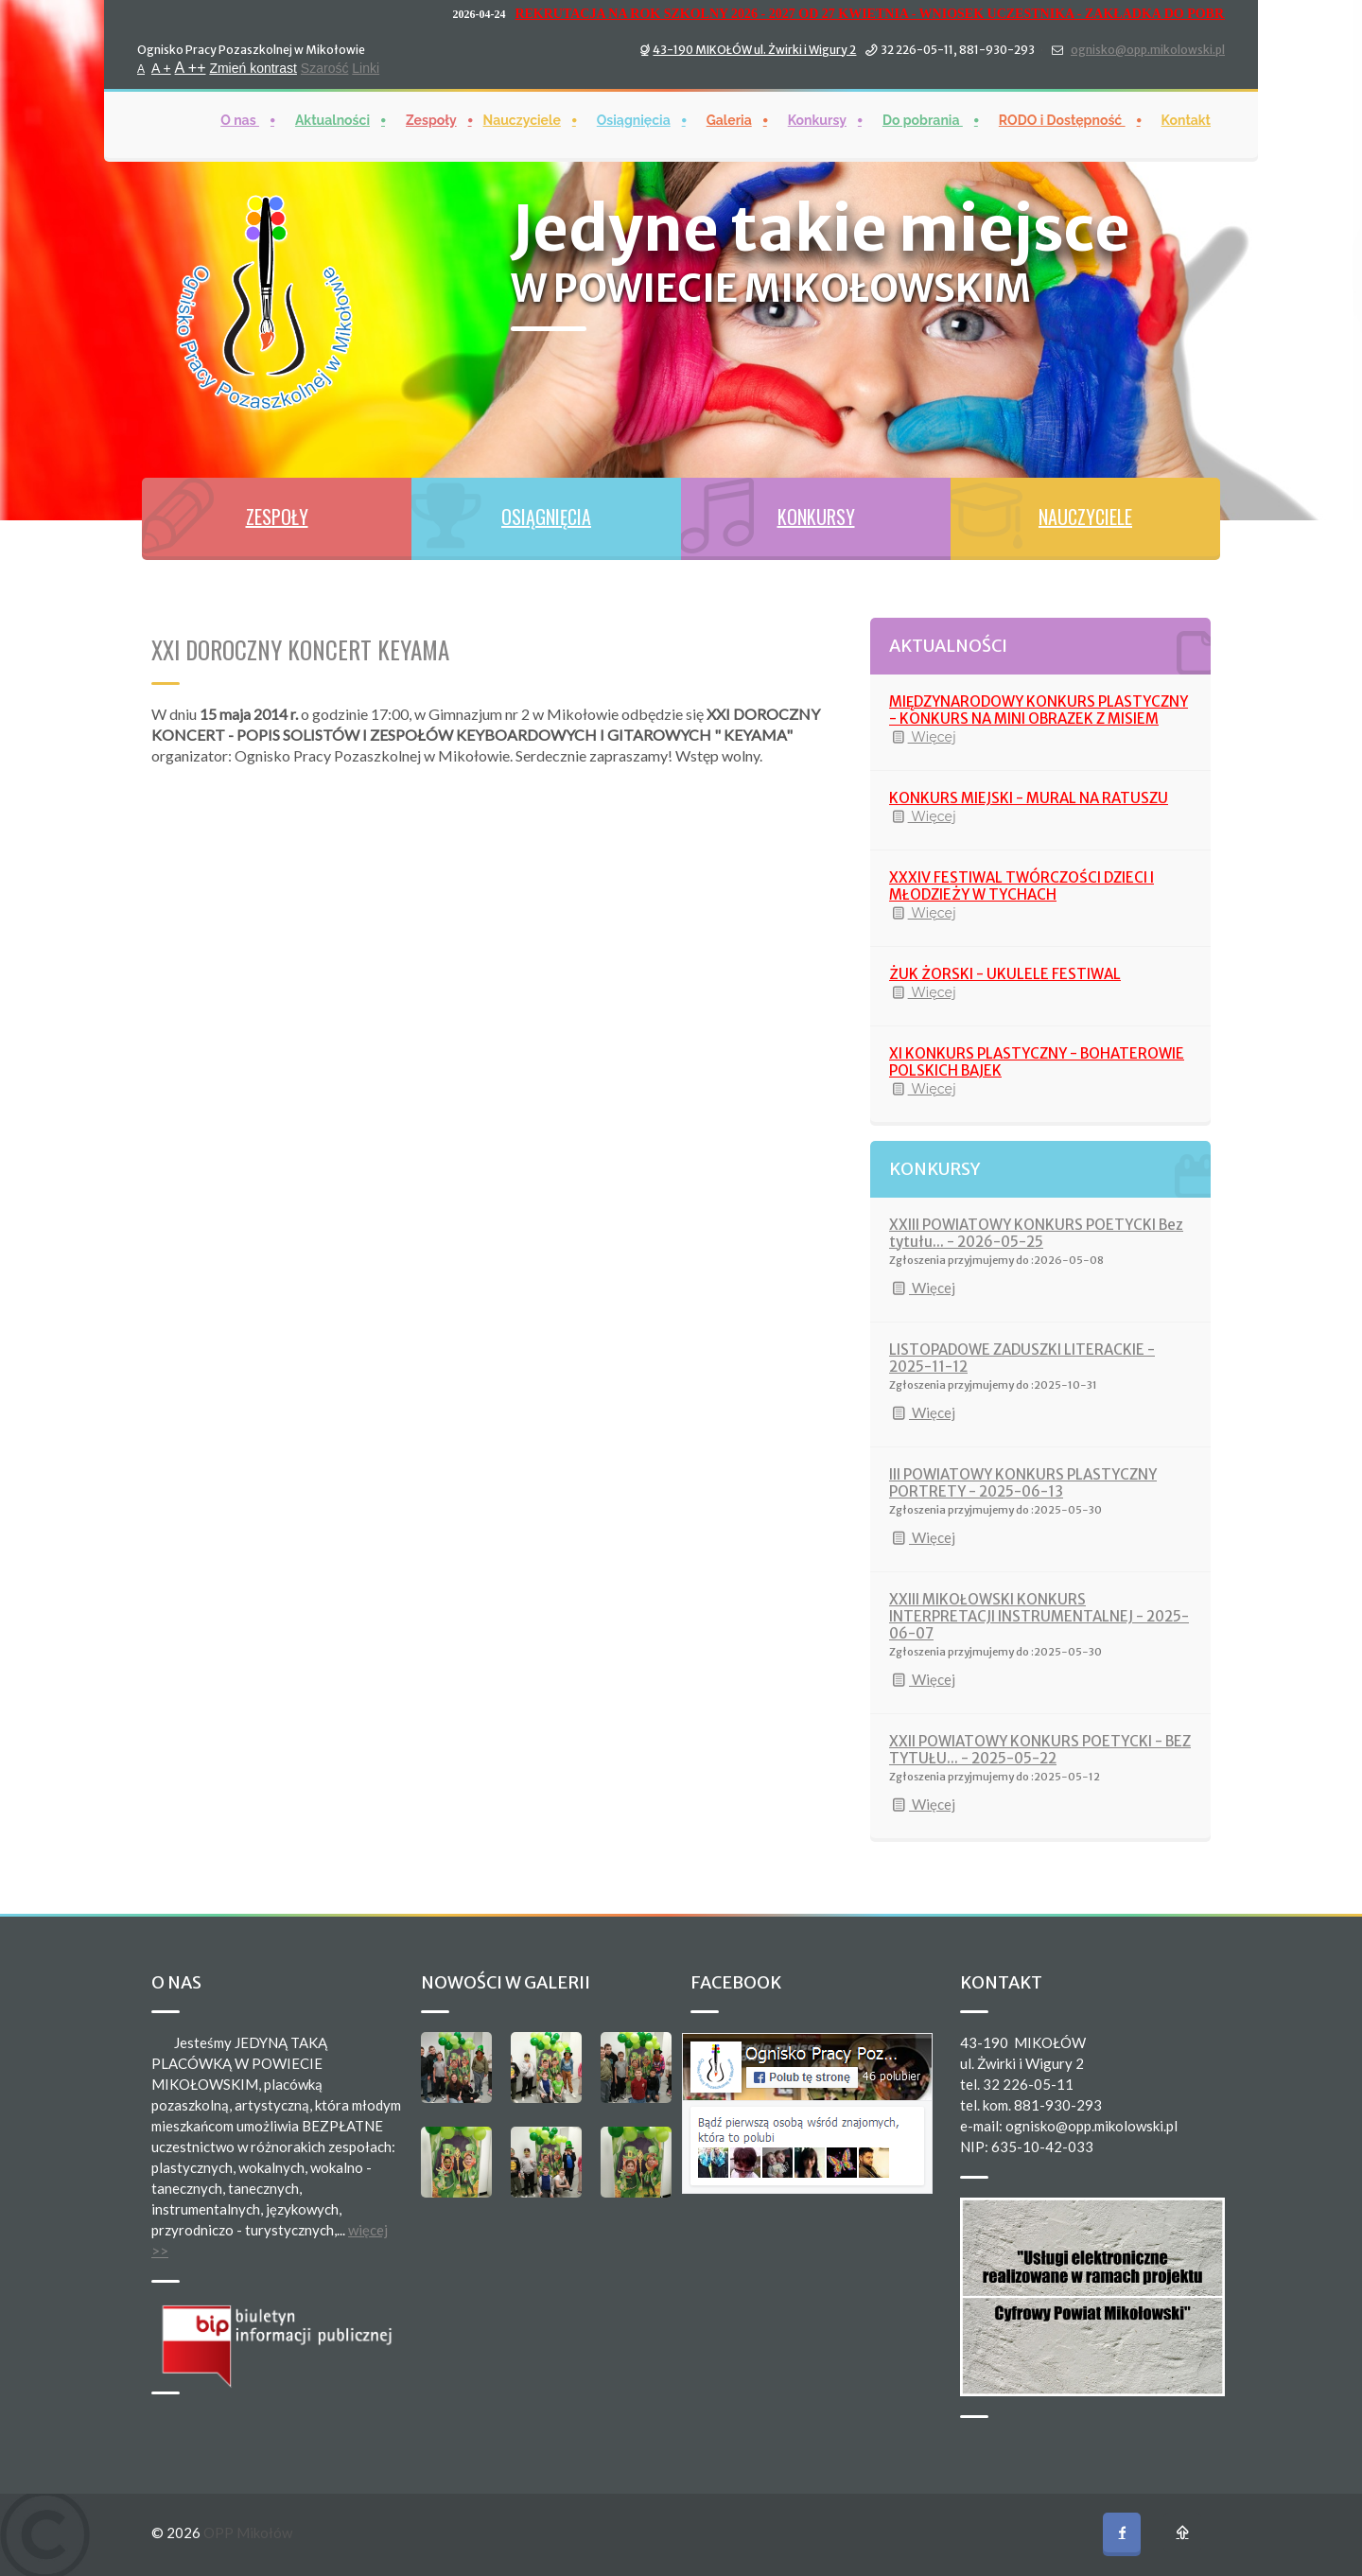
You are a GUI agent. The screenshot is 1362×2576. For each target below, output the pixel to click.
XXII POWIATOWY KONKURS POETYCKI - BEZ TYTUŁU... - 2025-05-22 (1040, 1749)
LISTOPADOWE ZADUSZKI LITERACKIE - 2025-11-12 (1022, 1358)
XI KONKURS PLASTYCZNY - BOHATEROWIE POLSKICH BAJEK (1036, 1061)
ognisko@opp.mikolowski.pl (1148, 36)
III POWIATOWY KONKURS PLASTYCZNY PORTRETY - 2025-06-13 (1023, 1482)
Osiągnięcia (634, 106)
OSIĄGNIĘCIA (546, 516)
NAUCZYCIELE (1085, 516)
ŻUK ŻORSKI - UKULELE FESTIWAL (1005, 974)
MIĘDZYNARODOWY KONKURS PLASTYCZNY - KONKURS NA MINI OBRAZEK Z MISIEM (1038, 709)
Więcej (922, 736)
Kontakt (1186, 106)
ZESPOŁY (277, 516)
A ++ (190, 54)
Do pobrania (922, 106)
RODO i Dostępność (1062, 106)
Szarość (325, 54)
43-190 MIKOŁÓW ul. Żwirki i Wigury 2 (754, 36)
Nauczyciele (522, 106)
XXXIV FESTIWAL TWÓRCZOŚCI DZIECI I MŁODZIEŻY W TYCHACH (1021, 885)
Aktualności (332, 106)
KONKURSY (816, 516)
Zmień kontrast (253, 54)
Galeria (729, 106)
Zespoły (431, 106)
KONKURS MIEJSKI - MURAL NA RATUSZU (1028, 798)
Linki (365, 54)
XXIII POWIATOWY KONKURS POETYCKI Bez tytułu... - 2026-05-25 (1036, 1233)
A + (161, 54)
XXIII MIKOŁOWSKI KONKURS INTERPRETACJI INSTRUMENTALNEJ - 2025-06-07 (1039, 1616)
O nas (239, 106)
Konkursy (817, 106)
